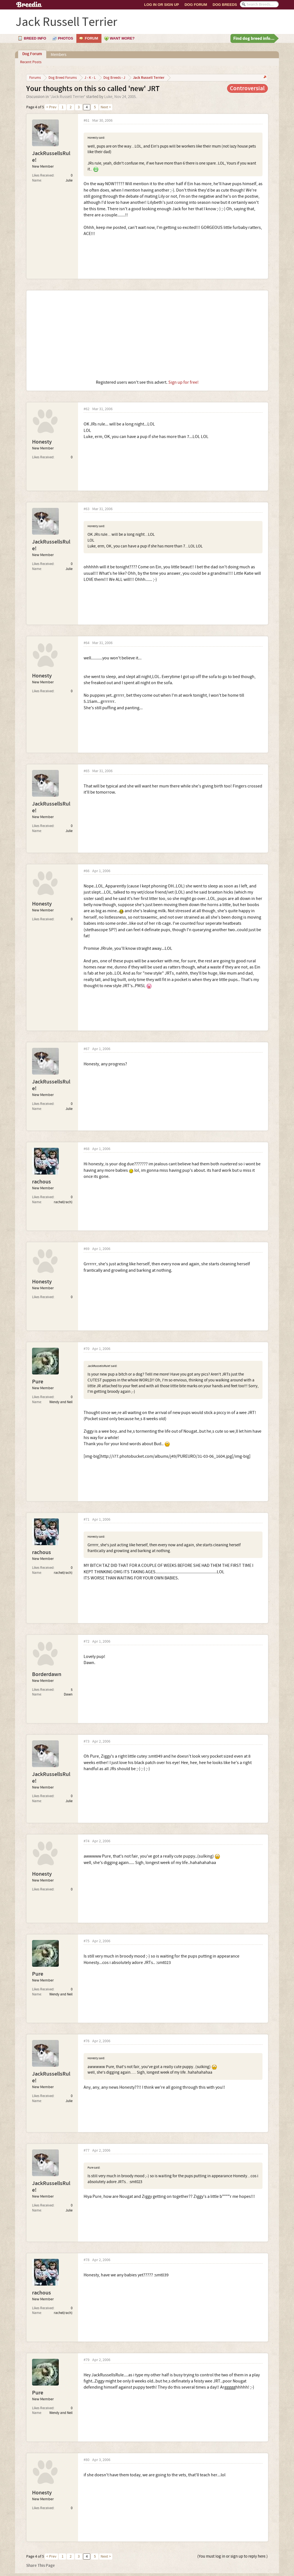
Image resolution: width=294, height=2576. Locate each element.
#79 (86, 2360)
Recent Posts (31, 62)
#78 (86, 2260)
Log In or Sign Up (161, 5)
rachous (41, 1181)
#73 (86, 1741)
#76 (86, 2041)
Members (58, 54)
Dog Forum (195, 5)
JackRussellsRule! (51, 156)
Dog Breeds (225, 5)
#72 (86, 1641)
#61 (86, 120)
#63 (86, 509)
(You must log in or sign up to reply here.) (232, 2556)
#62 (86, 409)
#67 (86, 1049)
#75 (86, 1941)
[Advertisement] (147, 335)
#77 (86, 2150)
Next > (106, 107)
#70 (86, 1349)
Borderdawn (46, 1674)
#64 (86, 643)
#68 (86, 1149)
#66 (86, 871)
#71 (86, 1519)
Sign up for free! (183, 382)
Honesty (42, 442)
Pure (37, 1381)
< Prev (51, 107)
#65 (86, 771)
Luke (108, 96)
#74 (86, 1841)
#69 (86, 1249)
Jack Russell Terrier (67, 96)
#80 (86, 2460)
